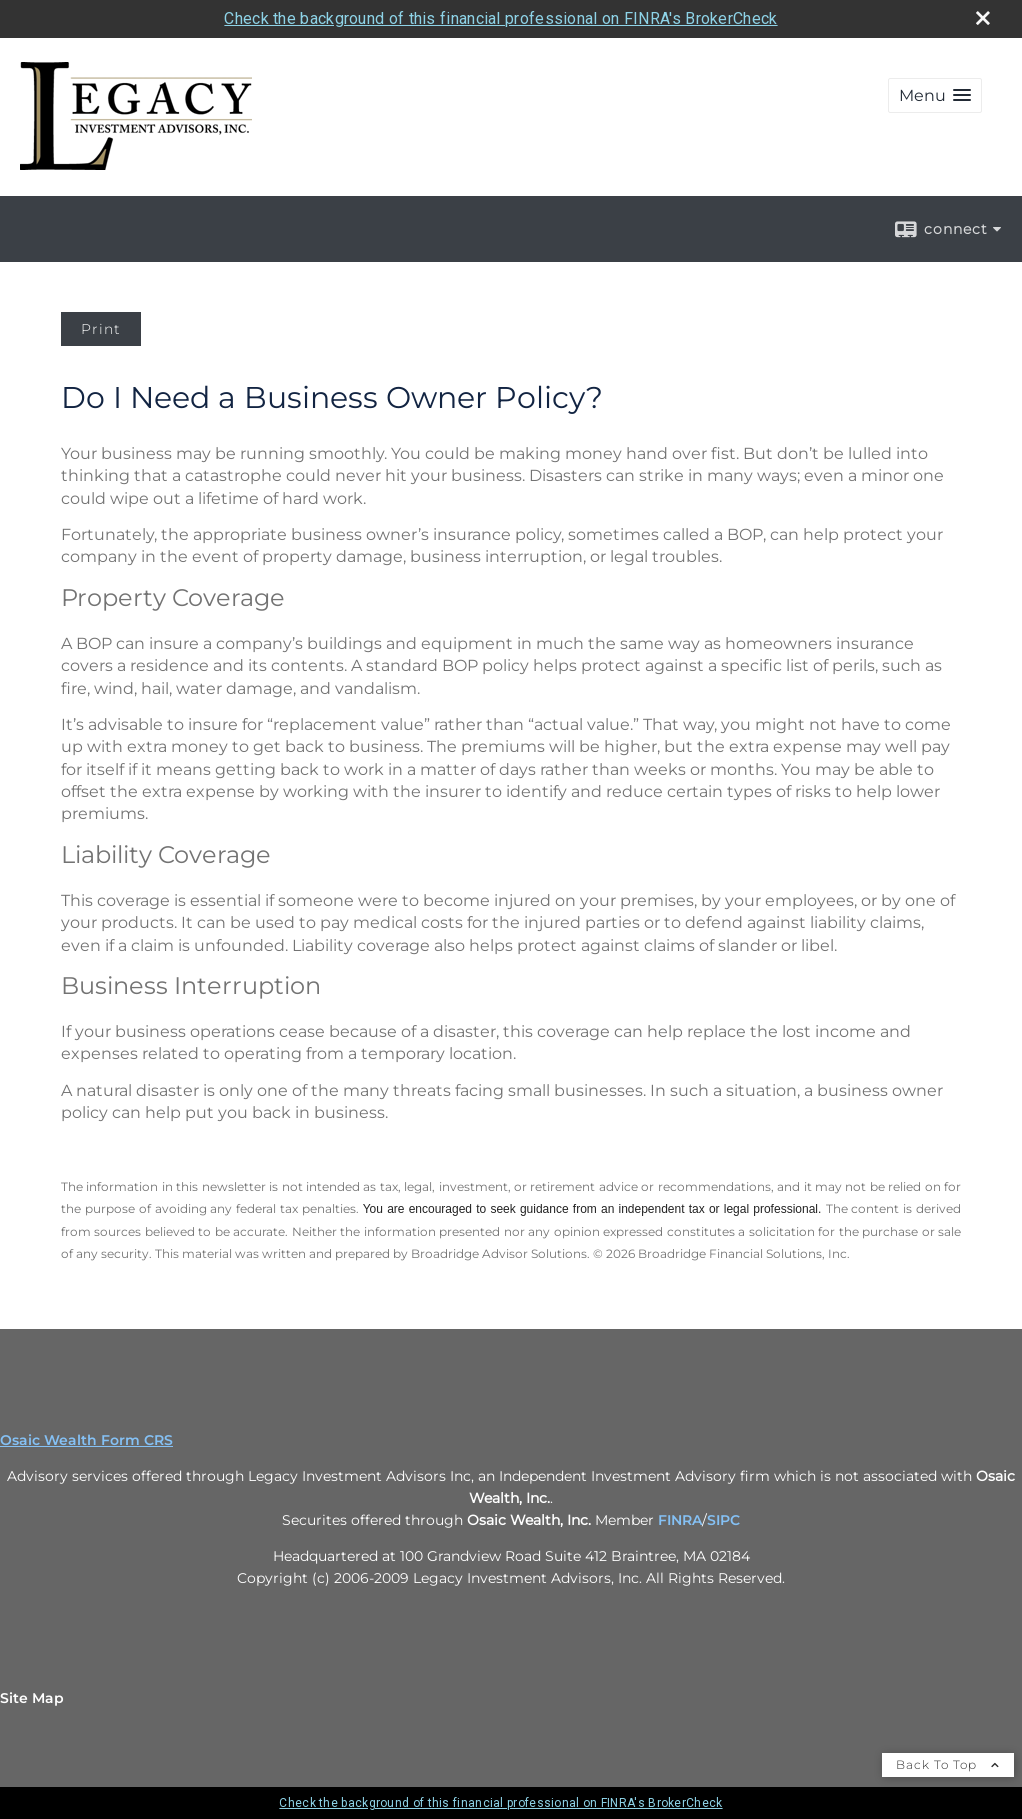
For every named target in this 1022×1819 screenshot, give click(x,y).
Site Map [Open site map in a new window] (32, 1698)
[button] (935, 95)
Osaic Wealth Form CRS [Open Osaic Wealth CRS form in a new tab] (86, 1440)
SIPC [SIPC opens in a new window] (723, 1520)
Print (101, 329)
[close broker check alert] (983, 18)
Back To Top (948, 1764)
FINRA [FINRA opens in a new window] (680, 1520)
